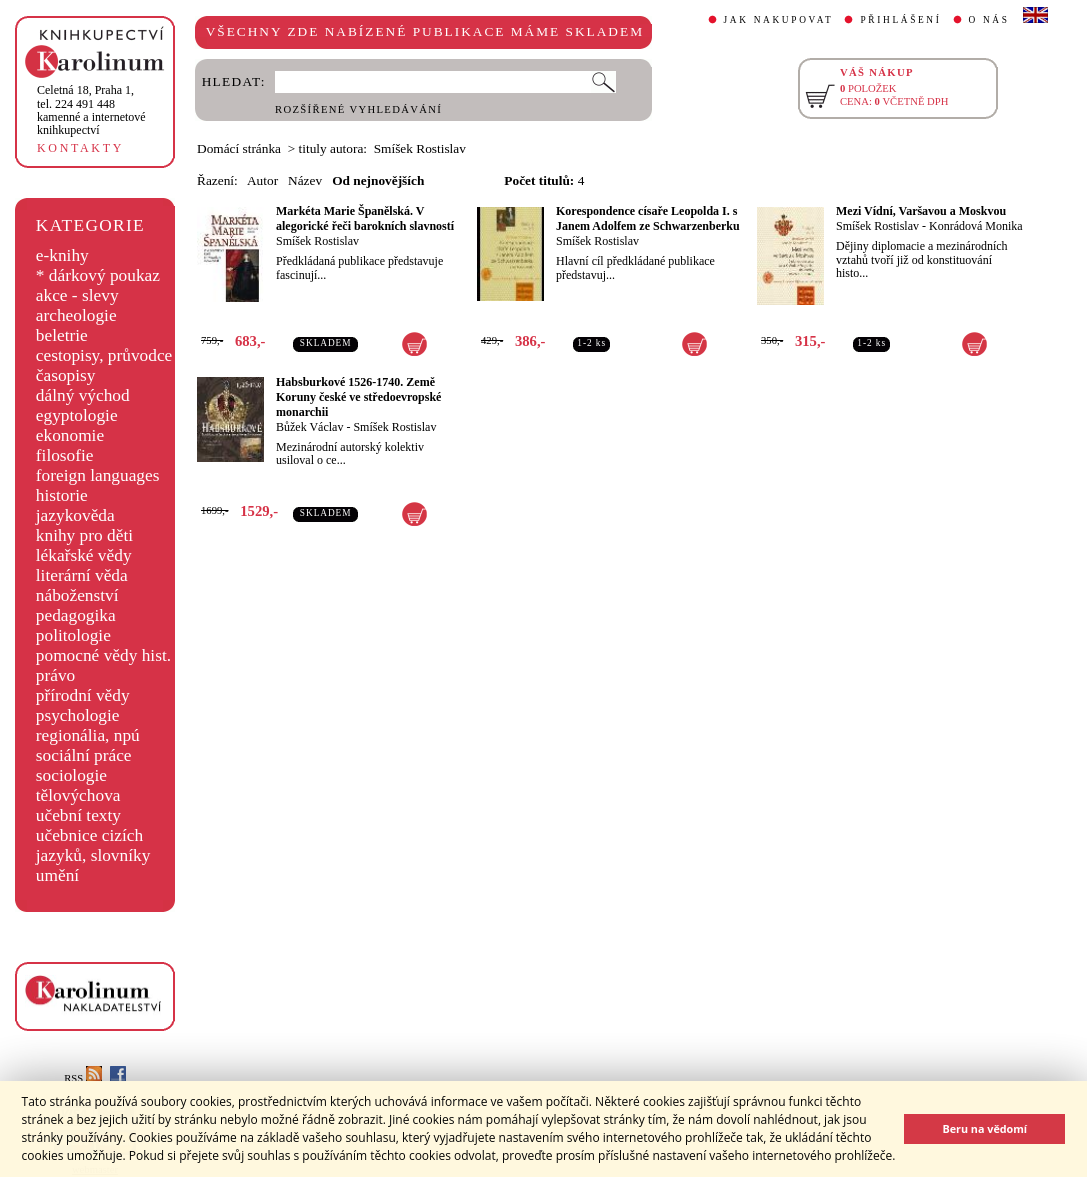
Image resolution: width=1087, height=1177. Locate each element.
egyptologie (77, 415)
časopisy (66, 375)
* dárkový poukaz (98, 275)
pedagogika (76, 615)
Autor (262, 180)
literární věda (82, 575)
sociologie (71, 775)
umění (57, 875)
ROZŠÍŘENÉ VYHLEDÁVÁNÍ (358, 109)
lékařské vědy (84, 555)
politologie (73, 635)
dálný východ (83, 395)
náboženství (77, 595)
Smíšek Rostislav (317, 241)
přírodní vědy (83, 695)
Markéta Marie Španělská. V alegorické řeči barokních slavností (365, 218)
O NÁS (989, 20)
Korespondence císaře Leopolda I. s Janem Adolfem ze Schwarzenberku (648, 218)
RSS (83, 1078)
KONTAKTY (80, 148)
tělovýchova (78, 795)
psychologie (78, 715)
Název (305, 180)
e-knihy (62, 255)
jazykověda (75, 515)
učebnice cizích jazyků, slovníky (93, 845)
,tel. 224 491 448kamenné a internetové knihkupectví (91, 110)
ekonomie (70, 435)
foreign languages (98, 475)
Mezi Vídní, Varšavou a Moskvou (921, 211)
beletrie (62, 335)
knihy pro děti (84, 535)
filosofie (65, 455)
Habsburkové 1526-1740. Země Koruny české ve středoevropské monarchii (358, 397)
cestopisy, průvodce (104, 355)
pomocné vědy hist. (103, 655)
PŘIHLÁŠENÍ (900, 20)
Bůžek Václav (309, 427)
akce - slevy (77, 295)
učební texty (78, 815)
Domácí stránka (239, 148)
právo (55, 675)
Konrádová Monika (976, 226)
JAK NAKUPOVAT (779, 20)
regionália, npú (88, 735)
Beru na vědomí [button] (984, 1128)
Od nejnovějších (378, 180)
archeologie (76, 315)
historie (62, 495)
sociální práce (84, 755)
